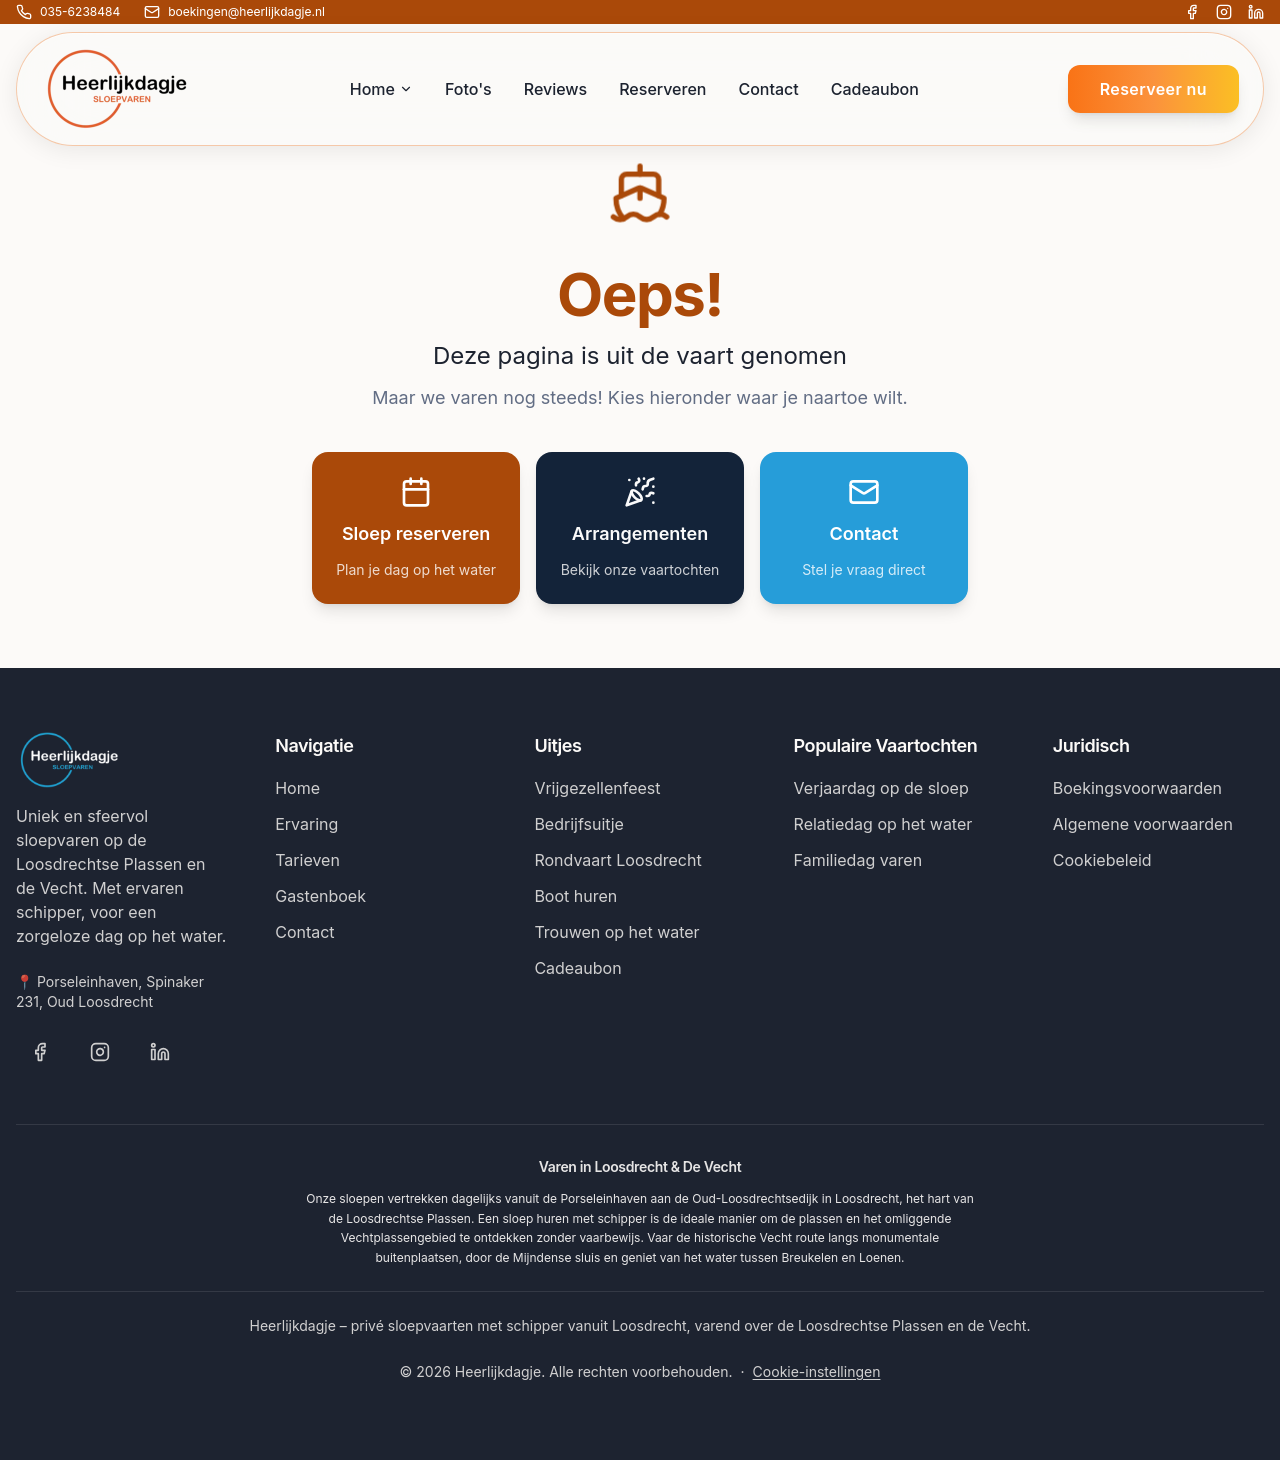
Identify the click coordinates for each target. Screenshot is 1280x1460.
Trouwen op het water (616, 932)
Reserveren (662, 89)
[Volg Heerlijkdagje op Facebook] (1192, 12)
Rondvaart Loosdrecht (617, 860)
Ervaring (306, 824)
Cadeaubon (875, 89)
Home (381, 89)
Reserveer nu (1153, 89)
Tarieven (307, 860)
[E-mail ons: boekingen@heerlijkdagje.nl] (234, 12)
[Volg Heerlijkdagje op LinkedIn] (1256, 12)
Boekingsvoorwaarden (1137, 788)
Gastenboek (320, 896)
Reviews (555, 89)
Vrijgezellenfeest (597, 788)
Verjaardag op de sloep (881, 788)
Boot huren (575, 896)
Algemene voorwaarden (1143, 824)
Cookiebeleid (1102, 860)
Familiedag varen (858, 860)
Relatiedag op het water (883, 824)
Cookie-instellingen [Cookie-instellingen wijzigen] (817, 1371)
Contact (768, 89)
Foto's (468, 89)
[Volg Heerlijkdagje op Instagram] (1224, 12)
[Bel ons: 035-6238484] (68, 12)
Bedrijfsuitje (578, 824)
